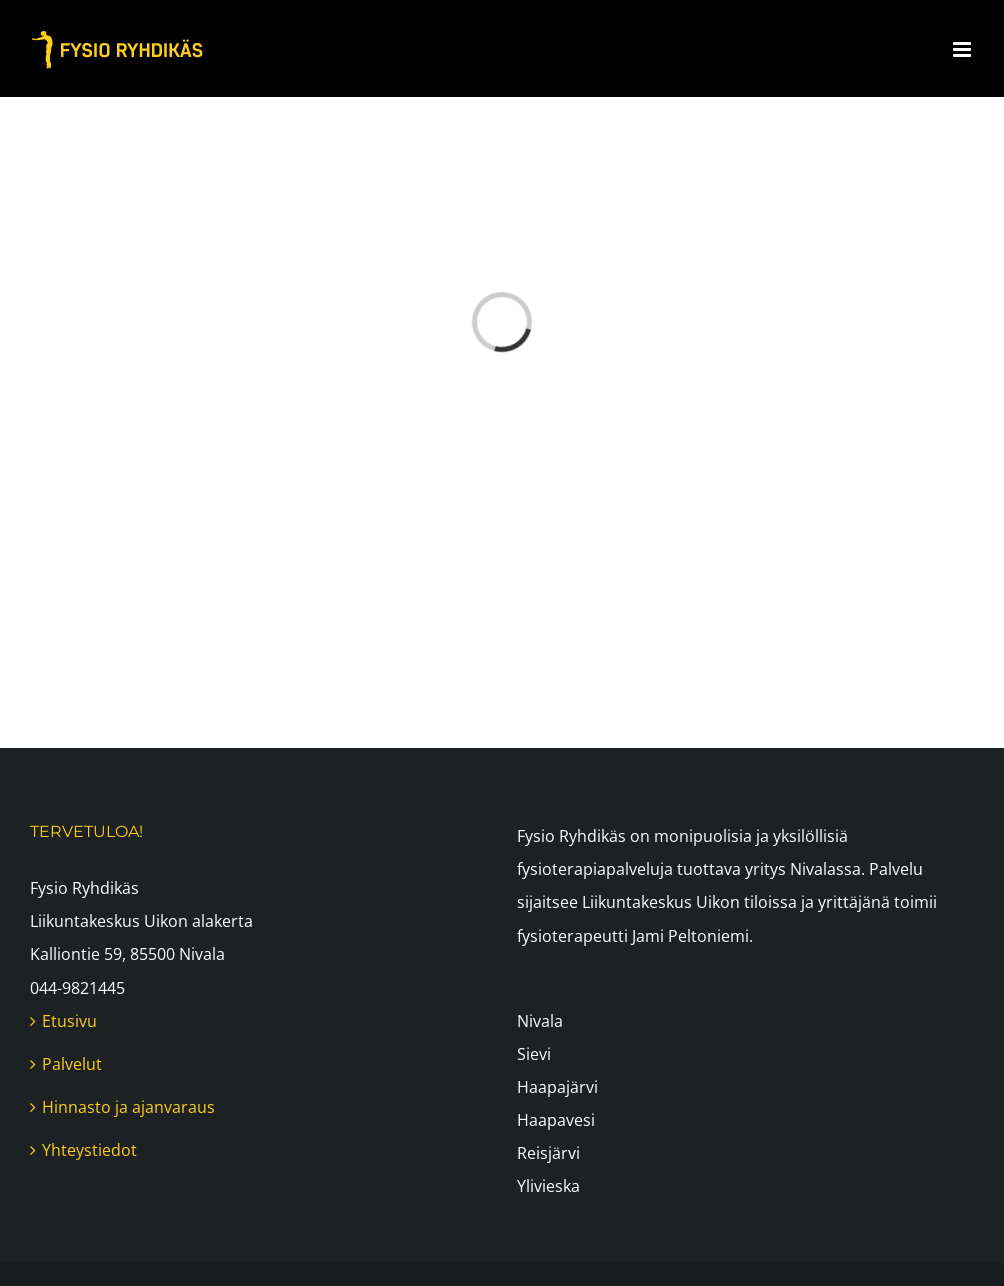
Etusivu (69, 1021)
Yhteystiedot (89, 1150)
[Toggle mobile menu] (963, 49)
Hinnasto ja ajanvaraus (128, 1107)
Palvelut (72, 1064)
